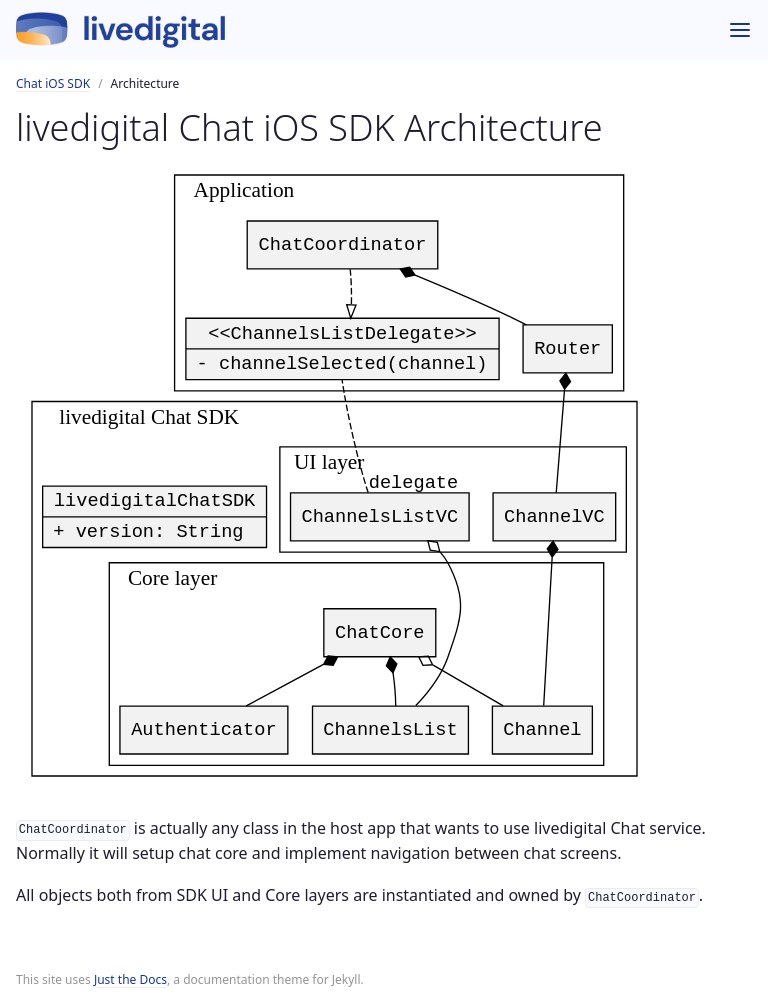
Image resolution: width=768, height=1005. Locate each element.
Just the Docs (130, 979)
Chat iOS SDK (53, 83)
